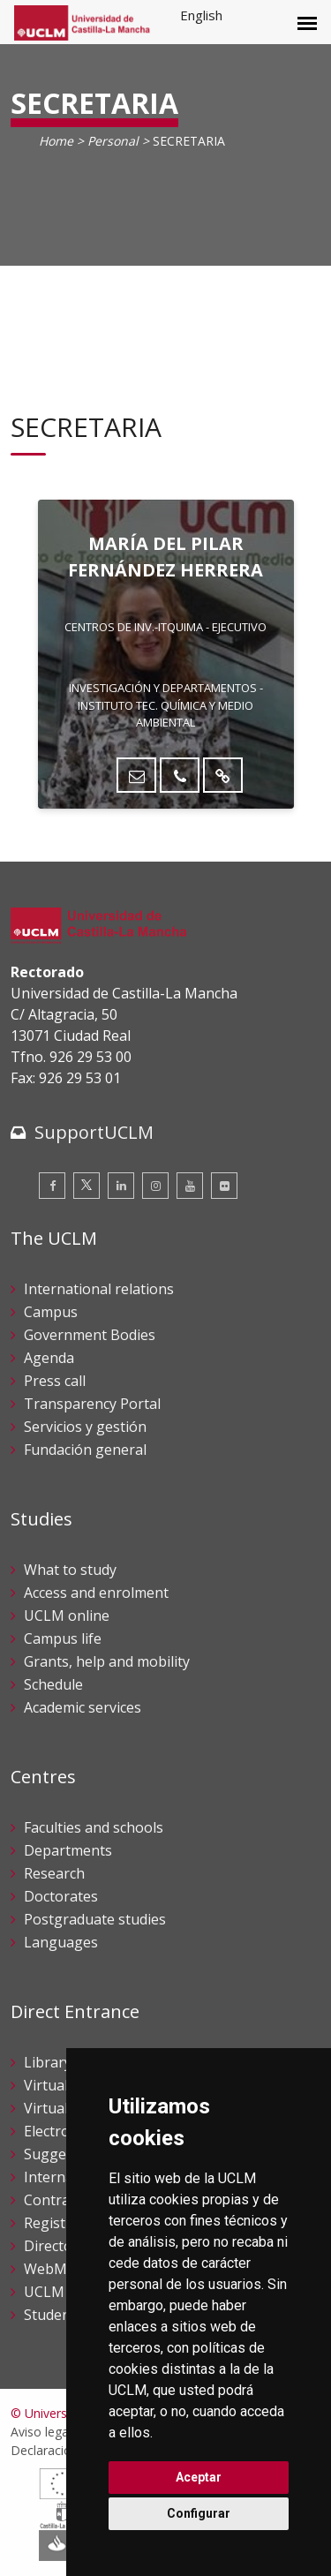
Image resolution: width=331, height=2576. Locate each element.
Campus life (63, 1638)
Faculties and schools (93, 1827)
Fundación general (85, 1449)
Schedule (53, 1684)
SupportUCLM (94, 1132)
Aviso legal (41, 2431)
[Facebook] (52, 1185)
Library (47, 2062)
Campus (51, 1312)
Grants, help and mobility (107, 1661)
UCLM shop (63, 2291)
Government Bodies (89, 1334)
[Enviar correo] (136, 775)
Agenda (49, 1357)
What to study (70, 1569)
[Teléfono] (179, 775)
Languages (61, 1942)
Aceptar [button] (199, 2477)
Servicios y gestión (85, 1426)
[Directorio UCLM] (223, 775)
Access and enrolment (96, 1592)
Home (56, 140)
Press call (55, 1380)
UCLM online (66, 1615)
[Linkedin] (121, 1185)
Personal (113, 140)
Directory (55, 2246)
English (201, 15)
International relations (99, 1289)
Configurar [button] (198, 2513)
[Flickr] (224, 1185)
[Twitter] (86, 1185)
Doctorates (61, 1896)
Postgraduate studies (95, 1919)
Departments (68, 1850)
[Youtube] (190, 1185)
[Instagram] (155, 1185)
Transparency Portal (92, 1403)
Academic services (82, 1707)
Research (54, 1873)
